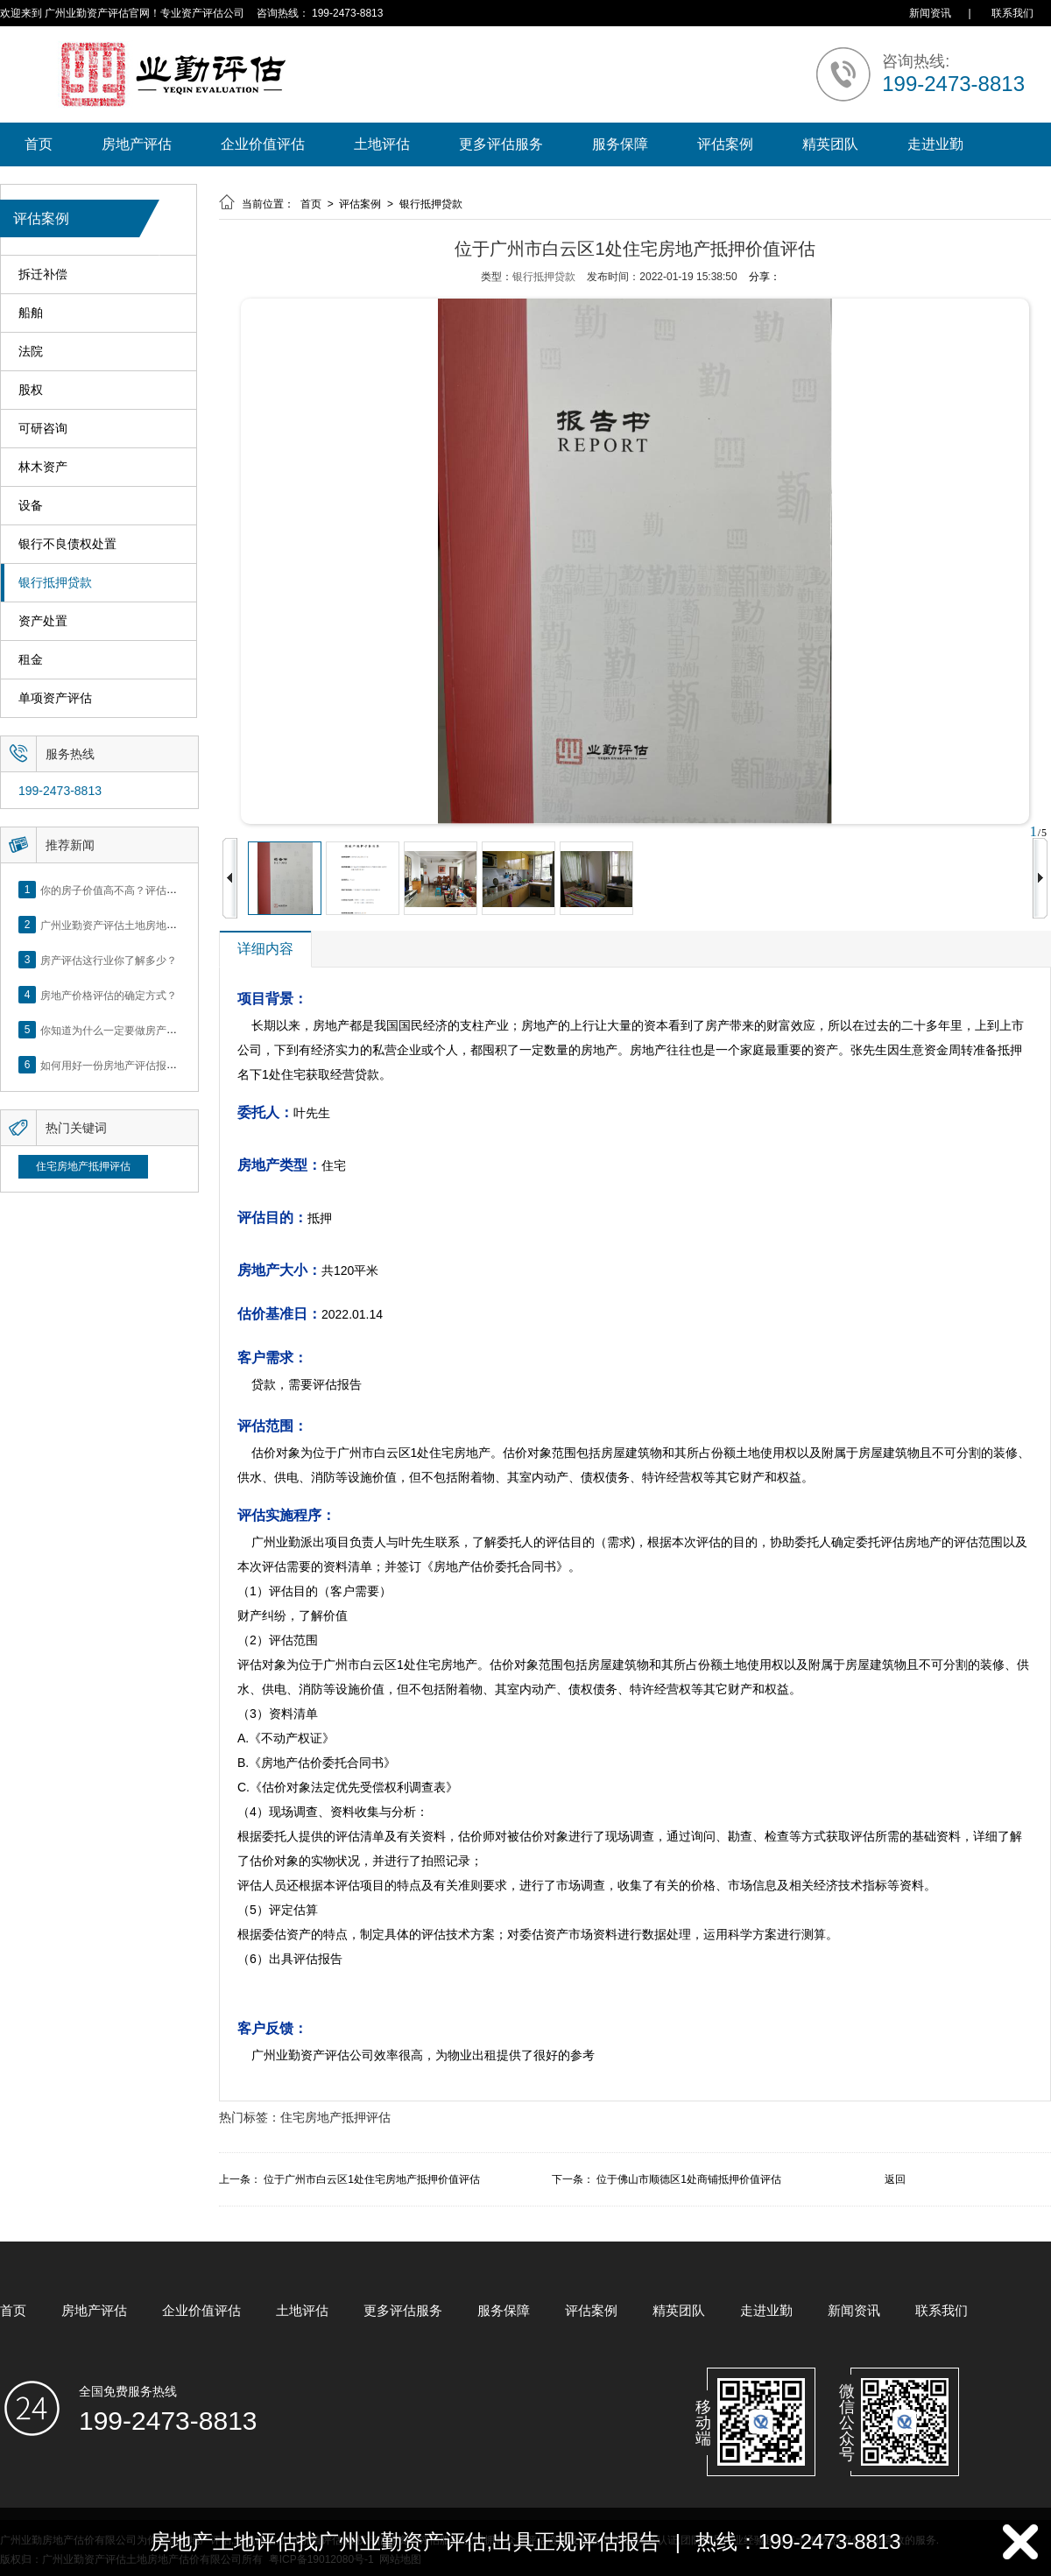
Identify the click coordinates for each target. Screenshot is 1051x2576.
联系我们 (1012, 13)
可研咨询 (42, 428)
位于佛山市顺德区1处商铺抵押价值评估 (688, 2179)
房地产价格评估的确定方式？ (108, 995)
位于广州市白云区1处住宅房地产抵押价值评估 (372, 2179)
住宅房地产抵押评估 (83, 1166)
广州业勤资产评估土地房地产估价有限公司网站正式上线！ (177, 924)
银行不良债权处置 (67, 544)
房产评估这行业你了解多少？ (108, 960)
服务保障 (620, 144)
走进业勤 (935, 144)
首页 (39, 144)
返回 (895, 2179)
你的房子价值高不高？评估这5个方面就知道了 (148, 889)
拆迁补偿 (42, 274)
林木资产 (42, 467)
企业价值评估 (263, 144)
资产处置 (42, 621)
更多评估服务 (501, 144)
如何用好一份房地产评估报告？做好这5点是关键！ (159, 1065)
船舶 (30, 313)
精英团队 (830, 144)
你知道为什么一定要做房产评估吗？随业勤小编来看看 (166, 1030)
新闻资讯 (930, 13)
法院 (30, 351)
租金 (30, 660)
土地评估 (382, 144)
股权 (30, 390)
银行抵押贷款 (55, 583)
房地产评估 (137, 144)
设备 (30, 505)
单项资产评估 (55, 698)
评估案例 (725, 144)
